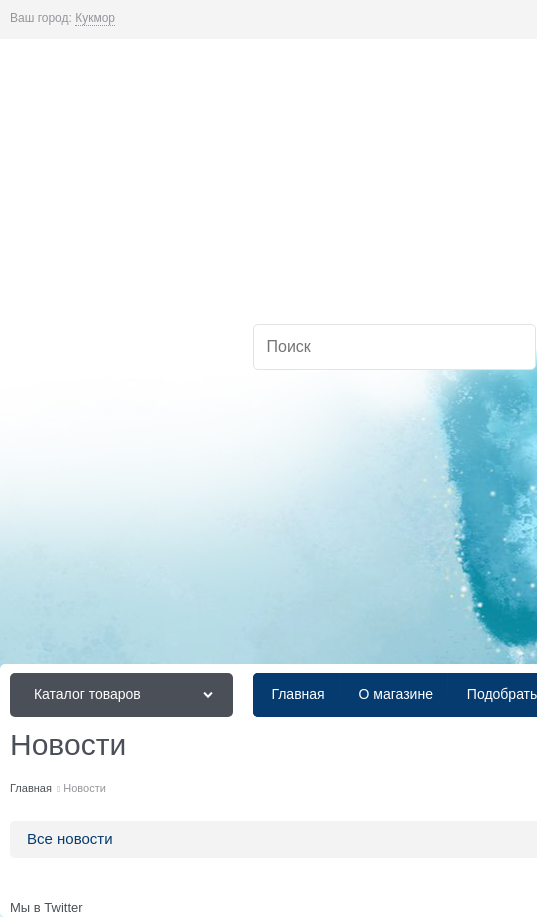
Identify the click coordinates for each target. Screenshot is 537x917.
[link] (95, 18)
